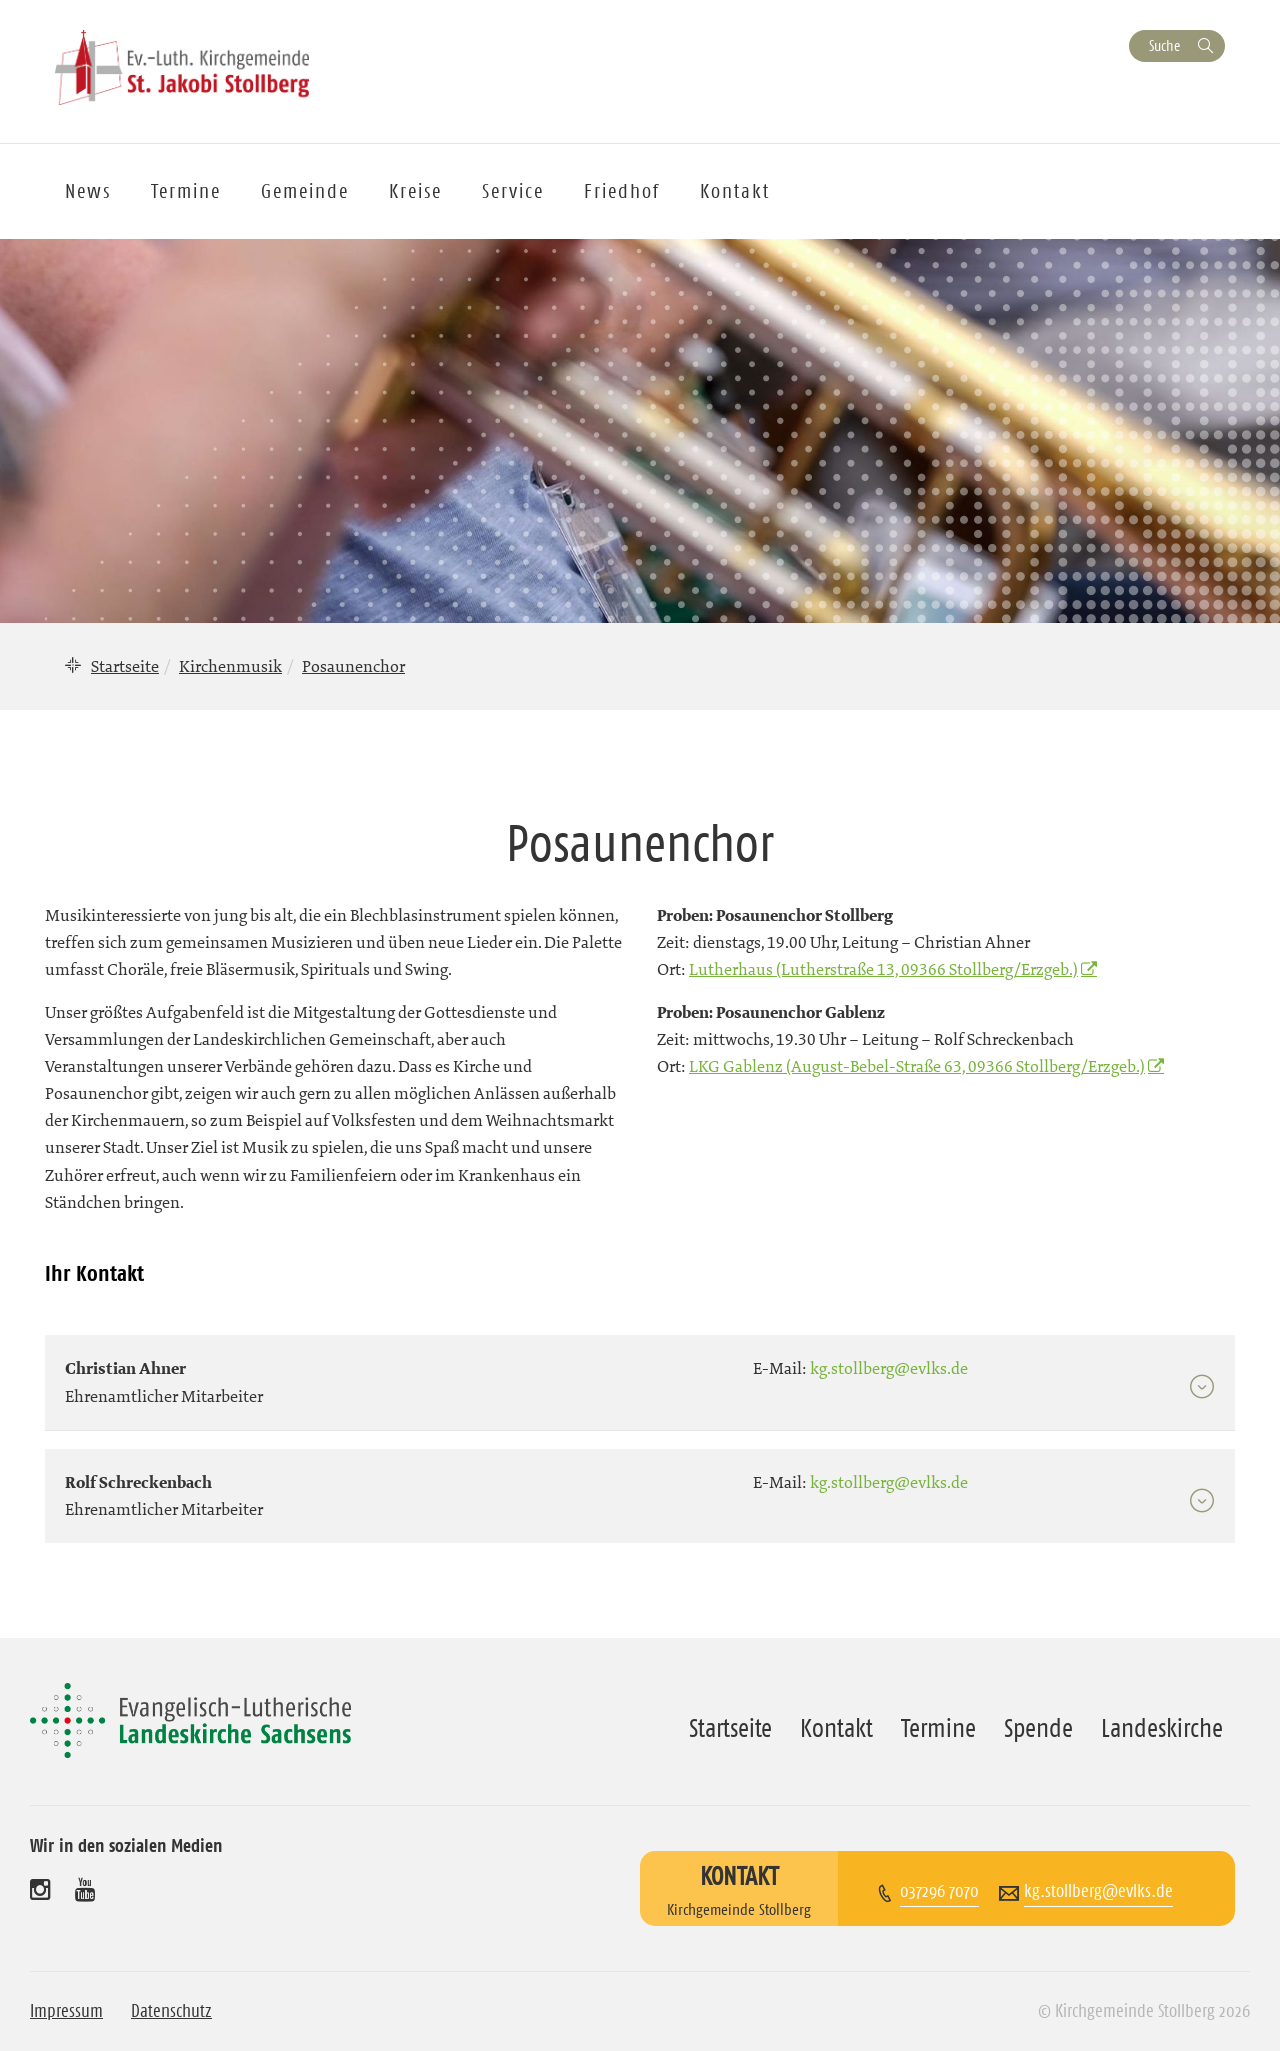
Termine (186, 191)
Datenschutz (171, 2011)
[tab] (640, 1373)
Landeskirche (1162, 1728)
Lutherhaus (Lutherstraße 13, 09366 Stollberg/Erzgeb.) (883, 969)
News (88, 191)
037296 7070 (939, 1891)
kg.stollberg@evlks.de (1098, 1891)
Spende (1038, 1728)
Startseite (125, 666)
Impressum (66, 2011)
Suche (1164, 45)
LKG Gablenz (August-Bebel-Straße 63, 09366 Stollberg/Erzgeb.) (917, 1066)
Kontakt (735, 191)
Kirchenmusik (230, 666)
